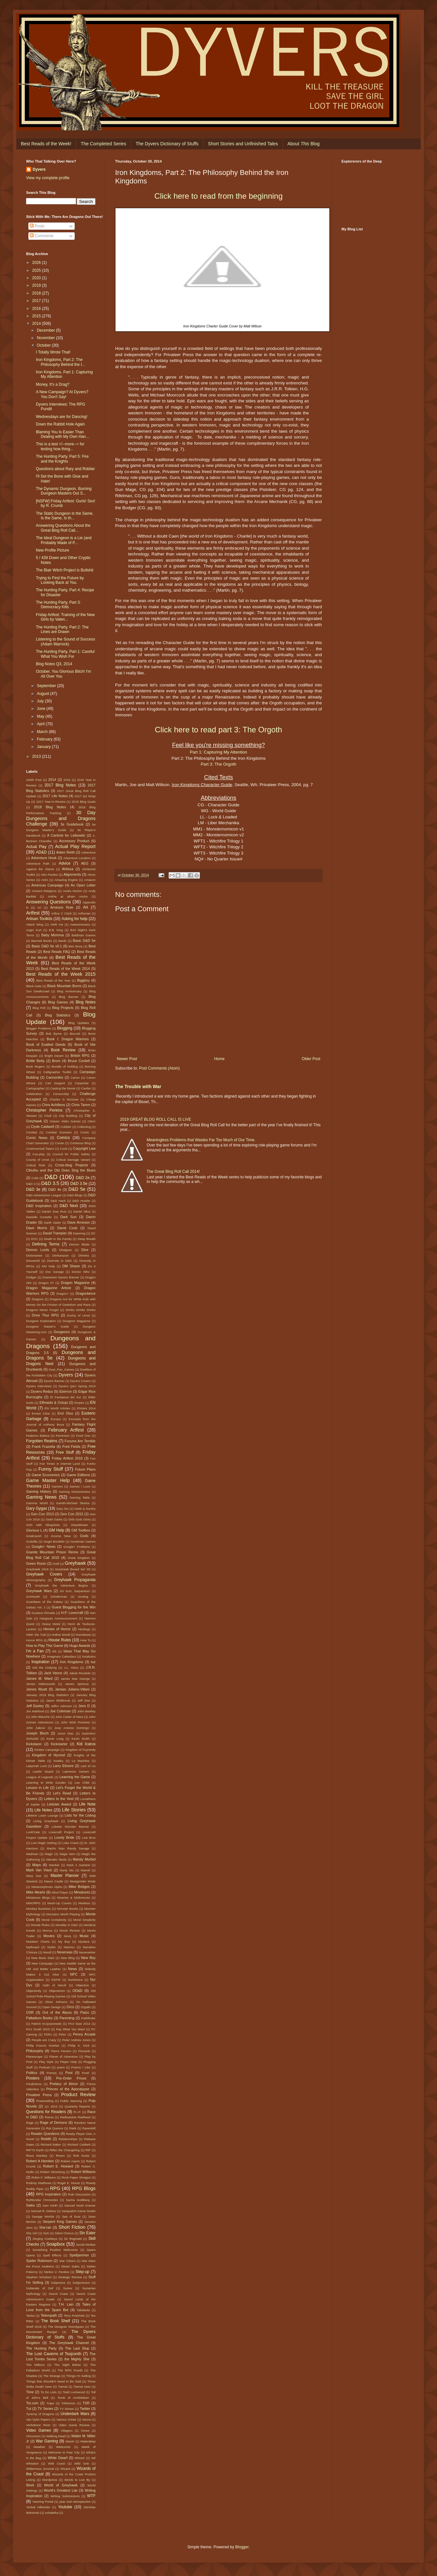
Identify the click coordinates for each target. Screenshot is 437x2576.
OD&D (77, 1991)
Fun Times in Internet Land (59, 1463)
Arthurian (84, 913)
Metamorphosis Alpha (46, 1887)
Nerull (47, 1952)
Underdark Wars (75, 2413)
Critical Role (35, 1165)
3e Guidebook (71, 824)
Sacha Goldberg (78, 2200)
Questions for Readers (46, 2111)
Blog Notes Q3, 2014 (54, 664)
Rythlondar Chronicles (42, 2200)
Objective (82, 1985)
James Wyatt (36, 1689)
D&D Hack (58, 1200)
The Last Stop (77, 2348)
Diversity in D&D (59, 1260)
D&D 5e (76, 1189)
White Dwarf (57, 2458)
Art (85, 907)
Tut (28, 2409)
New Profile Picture (52, 550)
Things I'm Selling (78, 2376)
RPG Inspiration (48, 2194)
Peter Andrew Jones (76, 2040)
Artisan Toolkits (39, 918)
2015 (37, 316)
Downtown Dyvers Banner (60, 1277)
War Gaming (47, 2441)
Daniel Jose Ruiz (54, 1211)
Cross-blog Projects (71, 1165)
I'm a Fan (35, 1651)
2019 (37, 285)
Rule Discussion (79, 2194)
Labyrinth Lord (36, 1766)
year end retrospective (75, 2501)
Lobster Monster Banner (70, 1826)
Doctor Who (81, 1272)
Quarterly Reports (77, 2106)
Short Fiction (71, 2227)
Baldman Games (83, 935)
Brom (56, 1061)
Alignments (72, 874)
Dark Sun (68, 1217)
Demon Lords (37, 1250)
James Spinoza (76, 1684)
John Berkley (86, 1711)
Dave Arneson (79, 1222)
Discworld (33, 1260)
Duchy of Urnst (78, 1315)
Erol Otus (65, 1413)
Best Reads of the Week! (46, 143)
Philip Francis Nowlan (42, 2045)
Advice (64, 863)
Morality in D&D (67, 1925)
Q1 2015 (51, 2106)
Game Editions (78, 1475)
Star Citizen (67, 2261)
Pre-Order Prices (71, 2078)
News (72, 1969)
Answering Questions (48, 901)
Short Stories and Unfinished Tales (243, 143)
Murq (67, 1936)
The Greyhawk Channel (69, 2343)
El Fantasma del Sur (65, 1397)
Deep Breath (87, 1239)
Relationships (67, 2139)
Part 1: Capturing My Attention (218, 752)
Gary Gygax (36, 1508)
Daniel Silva (81, 1211)
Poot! (85, 2073)
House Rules (60, 1640)
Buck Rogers (35, 1066)
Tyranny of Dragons (40, 2414)
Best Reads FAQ (56, 952)
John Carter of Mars (69, 1717)
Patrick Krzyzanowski (46, 2023)
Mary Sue (33, 1876)
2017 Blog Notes (60, 785)
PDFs (48, 2034)
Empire (79, 1402)
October (44, 345)
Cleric (91, 1121)
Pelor (62, 2034)
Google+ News (43, 1546)
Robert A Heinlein (40, 2161)
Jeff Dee (84, 1700)
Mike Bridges (79, 1887)
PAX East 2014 (79, 2023)
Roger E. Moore (68, 2183)
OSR (30, 2012)
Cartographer (35, 1088)
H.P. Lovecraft (72, 1613)
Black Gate (33, 986)
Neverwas (64, 1952)
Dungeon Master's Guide (47, 1326)
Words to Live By (77, 2480)
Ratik (72, 2128)
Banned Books (41, 941)
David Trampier (55, 1233)
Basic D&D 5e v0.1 (47, 946)
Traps (50, 2403)
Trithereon (68, 2403)
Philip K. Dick (78, 2045)
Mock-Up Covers (59, 1903)
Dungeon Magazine (76, 1321)
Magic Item (67, 1854)
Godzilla (32, 1541)
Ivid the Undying (44, 1667)
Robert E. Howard (58, 2166)
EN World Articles (57, 1408)
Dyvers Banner (54, 1381)
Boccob (75, 1033)
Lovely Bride (64, 1837)
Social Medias (86, 2244)
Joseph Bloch (37, 1733)
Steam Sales (70, 2266)
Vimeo (85, 2430)
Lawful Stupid (43, 1771)
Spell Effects (52, 2255)
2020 (37, 278)
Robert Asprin (70, 2161)
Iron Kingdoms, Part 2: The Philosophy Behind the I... (60, 362)
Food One (83, 1435)
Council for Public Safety (71, 1154)
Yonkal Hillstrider (38, 2507)
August (43, 693)
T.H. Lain (65, 2304)
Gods (84, 1536)
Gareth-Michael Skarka (72, 1503)
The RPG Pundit (70, 2370)
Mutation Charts (38, 1941)
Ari (39, 907)
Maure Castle (53, 1881)
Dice (84, 1250)
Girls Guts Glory (79, 1519)
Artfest (33, 912)
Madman (32, 1854)
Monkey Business (38, 1908)
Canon (75, 1077)
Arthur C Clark (61, 913)
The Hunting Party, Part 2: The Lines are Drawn (62, 629)
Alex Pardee (49, 874)
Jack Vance (53, 1673)
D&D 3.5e (78, 1183)
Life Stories (74, 1809)
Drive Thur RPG (45, 1315)
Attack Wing (34, 924)
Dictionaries (34, 1255)
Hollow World (61, 1634)
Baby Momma (52, 935)
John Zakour (35, 1728)
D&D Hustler (81, 1200)
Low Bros (89, 1837)
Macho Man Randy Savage (68, 1848)
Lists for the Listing (80, 1815)
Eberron (65, 1391)
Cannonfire (54, 1077)
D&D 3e (33, 1189)
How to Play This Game (44, 1646)
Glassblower (79, 1525)
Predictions (33, 2084)
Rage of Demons (53, 2122)
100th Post (34, 780)
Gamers (57, 1486)
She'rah (45, 2227)
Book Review (63, 1050)
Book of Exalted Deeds (46, 1044)
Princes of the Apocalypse (67, 2089)
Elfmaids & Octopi (53, 1402)
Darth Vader (52, 1222)
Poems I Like (81, 2067)
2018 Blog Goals (84, 801)
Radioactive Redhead (75, 2117)
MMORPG (33, 1903)
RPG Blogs (84, 2188)
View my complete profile (47, 178)
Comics (63, 1137)
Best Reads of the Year (53, 980)
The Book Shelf (55, 2321)
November (46, 338)
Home (219, 1059)
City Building (68, 1115)
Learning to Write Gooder (46, 1782)
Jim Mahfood (35, 1711)
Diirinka (83, 1255)
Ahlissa (67, 869)
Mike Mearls (35, 1892)
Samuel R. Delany (43, 2211)
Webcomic (63, 2447)
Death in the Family (58, 1239)
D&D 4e (54, 1189)
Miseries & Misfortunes (73, 1897)
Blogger (242, 2547)
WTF (91, 2496)
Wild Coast (56, 2463)
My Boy (64, 1941)
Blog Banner (68, 997)
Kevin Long (55, 1738)
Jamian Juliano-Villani (72, 1689)
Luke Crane (70, 1843)
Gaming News (41, 1497)
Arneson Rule (61, 907)
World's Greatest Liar (60, 2490)
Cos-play (38, 1154)
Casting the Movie (62, 1088)
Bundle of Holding (65, 1066)
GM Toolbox (80, 1530)
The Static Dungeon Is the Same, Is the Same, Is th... (65, 515)
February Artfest (66, 1429)
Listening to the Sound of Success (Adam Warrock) (65, 641)
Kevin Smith (81, 1738)
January (44, 746)
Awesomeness (80, 924)
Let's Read (62, 1793)
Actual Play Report (75, 846)
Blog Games (58, 1002)
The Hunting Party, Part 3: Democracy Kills (58, 604)
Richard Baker (51, 2144)
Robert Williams (83, 2172)
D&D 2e (82, 1177)
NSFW (55, 1979)
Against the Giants (40, 869)
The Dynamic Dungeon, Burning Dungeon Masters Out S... (64, 491)
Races (49, 2117)
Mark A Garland (78, 1865)
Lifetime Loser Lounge (42, 1815)
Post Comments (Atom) (159, 1068)
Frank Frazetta (43, 1446)
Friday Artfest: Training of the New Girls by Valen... (65, 617)
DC (93, 1233)
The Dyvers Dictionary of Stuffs (167, 143)
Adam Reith (65, 852)
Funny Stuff (50, 1469)
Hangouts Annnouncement (58, 1618)
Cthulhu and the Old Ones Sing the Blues (61, 1170)
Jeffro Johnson (61, 1706)
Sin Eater (87, 2233)
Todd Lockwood (74, 2392)
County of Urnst (37, 1159)
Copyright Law (84, 1148)
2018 (37, 293)
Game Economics (46, 1475)
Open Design (51, 2007)
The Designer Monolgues (66, 2326)
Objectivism (57, 1991)
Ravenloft (89, 2128)
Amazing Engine (66, 880)
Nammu (69, 1947)
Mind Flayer (60, 1892)
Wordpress (49, 2480)
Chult (47, 1115)
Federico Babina (37, 1435)
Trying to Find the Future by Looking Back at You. (60, 580)
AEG (84, 863)
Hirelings (84, 1629)
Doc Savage (54, 1272)
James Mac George (75, 1678)
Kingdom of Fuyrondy (81, 1749)
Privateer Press (39, 2095)
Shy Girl (31, 2233)
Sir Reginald (73, 2238)
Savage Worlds (43, 2216)
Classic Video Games (65, 1121)
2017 (37, 300)
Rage (30, 2122)
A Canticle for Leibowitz (66, 835)
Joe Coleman (60, 1711)
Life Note (87, 1804)
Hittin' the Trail (36, 1634)
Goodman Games (83, 1541)
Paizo (84, 2012)
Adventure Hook (43, 858)
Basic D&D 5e (84, 941)
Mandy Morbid (84, 1859)
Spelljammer (79, 2255)
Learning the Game (74, 1777)
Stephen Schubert (39, 2277)
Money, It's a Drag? (52, 384)
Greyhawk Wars (39, 1591)
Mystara (83, 1941)
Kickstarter (59, 1744)
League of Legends (39, 1777)
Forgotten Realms (41, 1441)
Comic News (36, 1138)
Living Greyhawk (45, 1821)
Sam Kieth (49, 2205)
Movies (48, 1936)
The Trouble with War (138, 1086)
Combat (31, 1132)
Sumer (67, 2288)
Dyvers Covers (80, 1381)
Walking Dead (56, 2436)
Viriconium (33, 2436)
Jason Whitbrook (58, 1700)
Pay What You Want (70, 2029)
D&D (51, 1176)
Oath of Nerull (54, 1985)
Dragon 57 (46, 1283)
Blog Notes (86, 1002)
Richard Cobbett (79, 2144)
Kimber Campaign (46, 1749)
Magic (49, 1854)
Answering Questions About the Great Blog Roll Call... (63, 527)
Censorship (61, 1094)
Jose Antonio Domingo (71, 1728)
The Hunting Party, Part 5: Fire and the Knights (62, 458)
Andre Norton (72, 891)
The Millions (35, 2365)
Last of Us (88, 1766)
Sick (46, 2233)
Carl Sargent (55, 1083)
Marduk (54, 1865)
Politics (31, 2073)
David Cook (67, 1228)
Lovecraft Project (61, 1832)
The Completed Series (103, 143)
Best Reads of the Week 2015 (61, 974)
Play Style (46, 2062)
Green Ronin (36, 1563)
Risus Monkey (36, 2155)
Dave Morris (36, 1228)
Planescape (34, 2056)
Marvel (85, 1870)
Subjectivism (81, 2282)
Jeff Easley (35, 1706)
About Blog (303, 143)
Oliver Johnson (56, 2002)
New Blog (67, 1958)
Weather (39, 2447)
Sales (30, 2205)
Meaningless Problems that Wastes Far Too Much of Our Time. (201, 1140)
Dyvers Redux (42, 1391)
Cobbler (65, 1127)
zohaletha (52, 2512)
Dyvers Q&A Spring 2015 (77, 1386)
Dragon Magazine (75, 1283)
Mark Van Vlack (39, 1870)
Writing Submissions (65, 2496)
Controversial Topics (40, 1148)
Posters (32, 2078)
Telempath (49, 2315)
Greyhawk (75, 1563)
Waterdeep (88, 2441)
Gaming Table (79, 1497)
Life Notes (43, 1810)
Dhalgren (65, 1250)
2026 (37, 262)
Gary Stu (62, 1508)
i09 (54, 1651)
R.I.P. (77, 2112)
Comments (41, 236)
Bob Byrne (54, 1033)
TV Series (45, 2409)
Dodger (31, 1277)
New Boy (88, 1958)
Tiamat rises (82, 2386)
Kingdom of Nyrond (48, 1755)
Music (84, 1936)
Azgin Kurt (33, 930)
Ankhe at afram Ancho (68, 896)
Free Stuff (65, 1452)
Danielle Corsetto (39, 1217)
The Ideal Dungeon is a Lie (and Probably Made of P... (64, 540)
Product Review (78, 2094)
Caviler (86, 1088)
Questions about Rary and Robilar (65, 469)
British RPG (80, 1056)
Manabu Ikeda (56, 1859)
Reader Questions (45, 2134)
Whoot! (79, 2458)
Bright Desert (54, 1056)
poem (61, 2067)
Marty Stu (67, 1870)
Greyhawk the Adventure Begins (61, 1585)
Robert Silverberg (52, 2172)
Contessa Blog (80, 1143)
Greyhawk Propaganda (75, 1579)
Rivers (60, 2155)
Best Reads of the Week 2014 (65, 969)
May (41, 716)
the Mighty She (77, 2359)
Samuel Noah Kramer (80, 2205)
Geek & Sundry (85, 1508)
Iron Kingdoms (71, 1662)
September (47, 686)
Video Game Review (74, 2425)
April (41, 724)
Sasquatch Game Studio (79, 2211)
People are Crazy (44, 2040)
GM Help (56, 1530)
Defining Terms (46, 1244)
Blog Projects (62, 1008)
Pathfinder (88, 2018)
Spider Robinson (39, 2261)
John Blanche (40, 1717)
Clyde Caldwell (42, 1127)
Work (30, 2485)
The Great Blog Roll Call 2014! (173, 1171)
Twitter (85, 2409)
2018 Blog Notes (50, 807)
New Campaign (42, 1963)
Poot (68, 2073)
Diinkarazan (60, 1255)
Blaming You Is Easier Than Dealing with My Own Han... (62, 434)
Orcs (70, 2007)
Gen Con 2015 (71, 1514)
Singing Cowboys (45, 2238)
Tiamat (63, 2386)
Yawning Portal (42, 2501)
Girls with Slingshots (43, 1525)
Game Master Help (48, 1480)
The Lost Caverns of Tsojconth (53, 2354)
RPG (55, 2188)
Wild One (81, 2463)
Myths (51, 1947)
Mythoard (32, 1947)
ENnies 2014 (86, 1408)
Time (30, 2392)
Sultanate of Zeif (39, 2288)
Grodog (83, 1596)
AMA (44, 880)
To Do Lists (48, 2392)
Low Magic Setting (44, 1843)
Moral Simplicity (84, 1919)
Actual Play (36, 846)
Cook (63, 1148)
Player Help (68, 2062)
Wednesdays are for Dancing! (61, 416)
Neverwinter (87, 1952)
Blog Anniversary (69, 991)
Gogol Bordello (53, 1541)
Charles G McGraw (64, 1099)
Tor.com (32, 2403)
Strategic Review (70, 2277)
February (45, 739)
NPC (74, 1974)
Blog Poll (39, 1008)
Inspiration (40, 1662)
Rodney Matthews (39, 2183)
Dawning (79, 1233)
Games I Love (79, 1486)
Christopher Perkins (44, 1110)
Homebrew (83, 1634)
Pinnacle (84, 2051)
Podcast (45, 2067)
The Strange (51, 2376)
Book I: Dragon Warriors (68, 1039)
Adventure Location (76, 858)
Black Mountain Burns (64, 986)
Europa (56, 1419)
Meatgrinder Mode (83, 1881)
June (41, 708)
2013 (37, 756)
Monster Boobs (67, 1908)
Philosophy (34, 2051)
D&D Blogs (75, 1195)
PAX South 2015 (38, 2029)
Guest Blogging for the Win (74, 1607)
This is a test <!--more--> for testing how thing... (60, 446)
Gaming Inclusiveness (74, 1491)
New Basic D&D (42, 1958)
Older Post (311, 1059)
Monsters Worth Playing (63, 1914)
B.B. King (56, 930)
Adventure (88, 852)
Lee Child (82, 1782)
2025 (37, 270)
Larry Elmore (63, 1766)
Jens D (84, 1706)
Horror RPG (34, 1640)
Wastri (70, 2441)
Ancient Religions (44, 891)
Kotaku (58, 1761)
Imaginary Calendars (61, 1656)
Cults (34, 1178)
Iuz (93, 1662)
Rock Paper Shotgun (76, 2177)
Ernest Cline (41, 1413)
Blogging (64, 1028)
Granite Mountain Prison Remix (52, 1552)
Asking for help (75, 918)
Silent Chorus (64, 2233)
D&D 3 (31, 1184)
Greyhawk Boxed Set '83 (72, 1569)
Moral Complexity (54, 1919)
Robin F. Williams (44, 2177)
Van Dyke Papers (38, 2419)
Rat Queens (54, 2128)
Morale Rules (40, 1925)
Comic (84, 1132)
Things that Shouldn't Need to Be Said (53, 2381)
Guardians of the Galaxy (44, 1602)
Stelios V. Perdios (56, 2272)
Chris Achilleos (53, 1105)
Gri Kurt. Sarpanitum (75, 1591)
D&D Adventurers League (44, 1195)
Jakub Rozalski (80, 1673)
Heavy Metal (51, 1624)
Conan (59, 1143)
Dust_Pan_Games (61, 1369)
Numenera (75, 1979)
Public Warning (71, 2101)
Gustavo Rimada (43, 1613)
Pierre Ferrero (61, 2051)
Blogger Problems (38, 1028)
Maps (36, 1865)
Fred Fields (71, 1446)
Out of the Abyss (57, 2012)
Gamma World (37, 1503)
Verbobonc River (38, 2425)
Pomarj (51, 2073)
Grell (56, 1563)
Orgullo (86, 2007)
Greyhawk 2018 (37, 1569)
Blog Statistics (57, 1015)
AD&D (41, 852)
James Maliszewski (40, 1684)
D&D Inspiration (39, 1206)
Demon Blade (79, 1244)
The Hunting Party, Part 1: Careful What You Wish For (65, 653)
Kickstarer (34, 1744)
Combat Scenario (59, 1132)
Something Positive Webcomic (55, 2250)
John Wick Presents (75, 1722)
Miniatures (82, 1892)
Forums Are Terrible (80, 1441)
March (43, 731)
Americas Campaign (47, 885)
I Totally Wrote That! (53, 352)
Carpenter (82, 1083)
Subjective (58, 2282)
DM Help (48, 1266)
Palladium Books (39, 2018)
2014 (37, 323)
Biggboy (83, 980)
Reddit (46, 2139)
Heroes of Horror (57, 1629)
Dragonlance (86, 1293)
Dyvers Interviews (39, 1386)
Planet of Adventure (63, 2056)
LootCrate (33, 1832)
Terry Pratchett (74, 2315)
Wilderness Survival (40, 2468)
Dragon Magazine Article (48, 1288)
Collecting (84, 1127)
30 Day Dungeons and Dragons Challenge (61, 818)
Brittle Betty (35, 1061)
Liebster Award (59, 1804)
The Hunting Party (41, 2348)
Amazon (90, 880)
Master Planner (65, 1875)
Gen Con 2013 (42, 1514)
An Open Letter (83, 885)
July (41, 701)
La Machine (80, 1761)
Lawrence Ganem (76, 1771)
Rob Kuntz (81, 2155)
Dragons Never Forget (42, 1310)
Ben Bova (76, 946)
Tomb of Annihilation (73, 2397)
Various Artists (66, 2419)
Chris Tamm (80, 1105)
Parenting (66, 2018)
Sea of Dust (71, 2216)
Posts (37, 226)
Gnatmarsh (33, 1536)
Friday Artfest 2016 (67, 1458)
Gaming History (38, 1491)
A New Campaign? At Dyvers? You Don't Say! (62, 394)
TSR (86, 2403)
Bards (62, 941)
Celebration (34, 1094)
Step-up (82, 2271)
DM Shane (71, 1266)
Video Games (38, 2430)
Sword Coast (58, 2293)
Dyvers (39, 169)
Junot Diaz (65, 1733)
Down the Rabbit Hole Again (60, 424)
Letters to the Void (58, 1799)
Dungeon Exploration (41, 1321)
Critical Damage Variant (73, 1159)
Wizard (65, 2468)
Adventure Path (38, 863)
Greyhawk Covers (44, 1574)
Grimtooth (33, 1596)
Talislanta (83, 2310)
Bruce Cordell (79, 1061)
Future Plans (85, 1469)
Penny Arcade (84, 2034)
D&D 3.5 (50, 1183)
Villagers (67, 2430)
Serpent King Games (60, 2221)
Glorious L (34, 1530)
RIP (88, 2150)
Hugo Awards (79, 1646)
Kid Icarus (86, 1744)
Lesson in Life (37, 1788)
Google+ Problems (76, 1546)
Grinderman (59, 1596)
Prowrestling (44, 2101)
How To (85, 1640)
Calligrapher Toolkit (57, 1072)
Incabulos (89, 1656)
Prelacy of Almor (64, 2084)
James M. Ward (39, 1678)
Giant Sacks (54, 1519)
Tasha (30, 2315)
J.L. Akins (71, 1667)
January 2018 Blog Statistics (47, 1695)
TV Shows (67, 2409)
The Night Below (67, 2365)
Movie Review (70, 1930)
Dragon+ (62, 1293)
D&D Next (69, 1205)
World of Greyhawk (61, 2485)
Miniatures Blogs (38, 1897)
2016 (37, 308)
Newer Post (127, 1059)
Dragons (37, 1299)
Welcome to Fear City (64, 2452)
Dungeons (62, 1332)
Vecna (86, 2419)
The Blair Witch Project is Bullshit (64, 570)
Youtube (65, 2507)
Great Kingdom (79, 1558)
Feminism (62, 1435)
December (46, 330)
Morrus (47, 1930)
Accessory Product (74, 841)
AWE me (56, 924)
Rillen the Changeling (65, 2150)
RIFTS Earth (35, 2150)
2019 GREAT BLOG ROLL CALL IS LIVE (155, 1119)
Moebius (84, 1903)
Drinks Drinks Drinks (81, 1310)
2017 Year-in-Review (51, 801)
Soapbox (55, 2244)
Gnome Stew (61, 1536)
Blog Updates (78, 1023)
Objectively (33, 1991)
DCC (34, 1239)
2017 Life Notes (55, 796)
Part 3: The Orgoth (218, 764)
